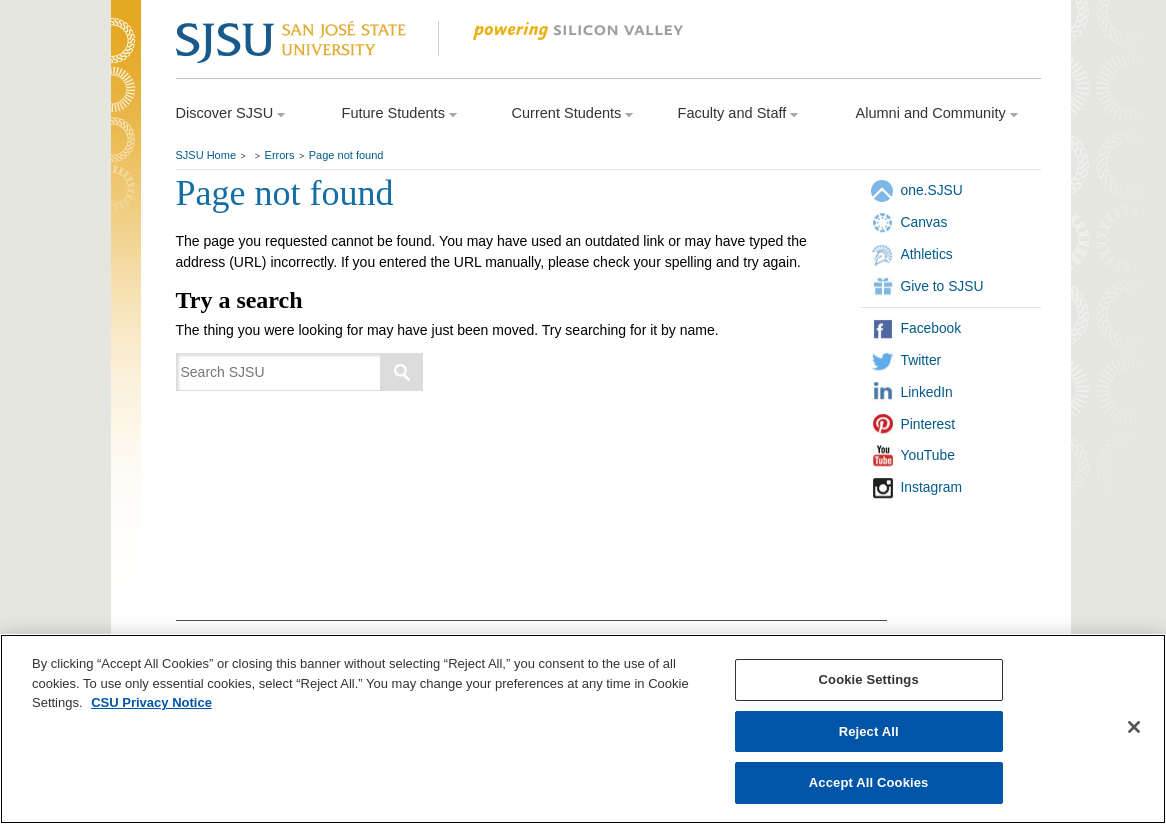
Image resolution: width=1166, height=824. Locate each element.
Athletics (927, 254)
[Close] (1134, 727)
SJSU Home (206, 155)
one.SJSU (932, 190)
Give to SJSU (942, 286)
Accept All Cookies (869, 782)
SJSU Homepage (126, 67)
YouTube (928, 455)
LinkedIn (927, 392)
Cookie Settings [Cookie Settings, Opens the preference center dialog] (869, 679)
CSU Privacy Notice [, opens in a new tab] (151, 702)
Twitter (921, 360)
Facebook (931, 328)
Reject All (869, 731)
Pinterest (928, 424)
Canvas (924, 222)
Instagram (931, 487)
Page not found (346, 155)
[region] (583, 729)
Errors (280, 155)
